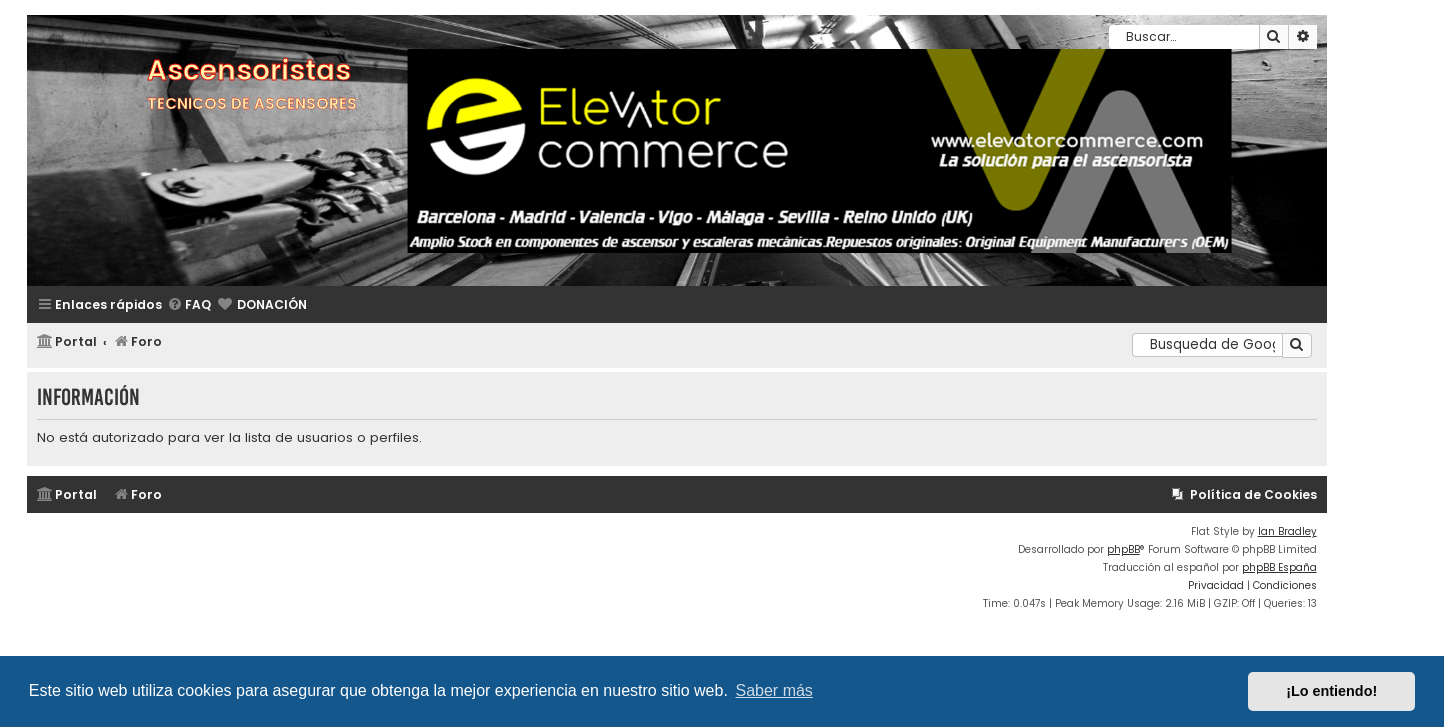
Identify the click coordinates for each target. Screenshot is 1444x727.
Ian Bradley (1287, 531)
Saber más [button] (774, 690)
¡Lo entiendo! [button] (1331, 691)
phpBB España (1279, 567)
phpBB (1123, 549)
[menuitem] (189, 305)
